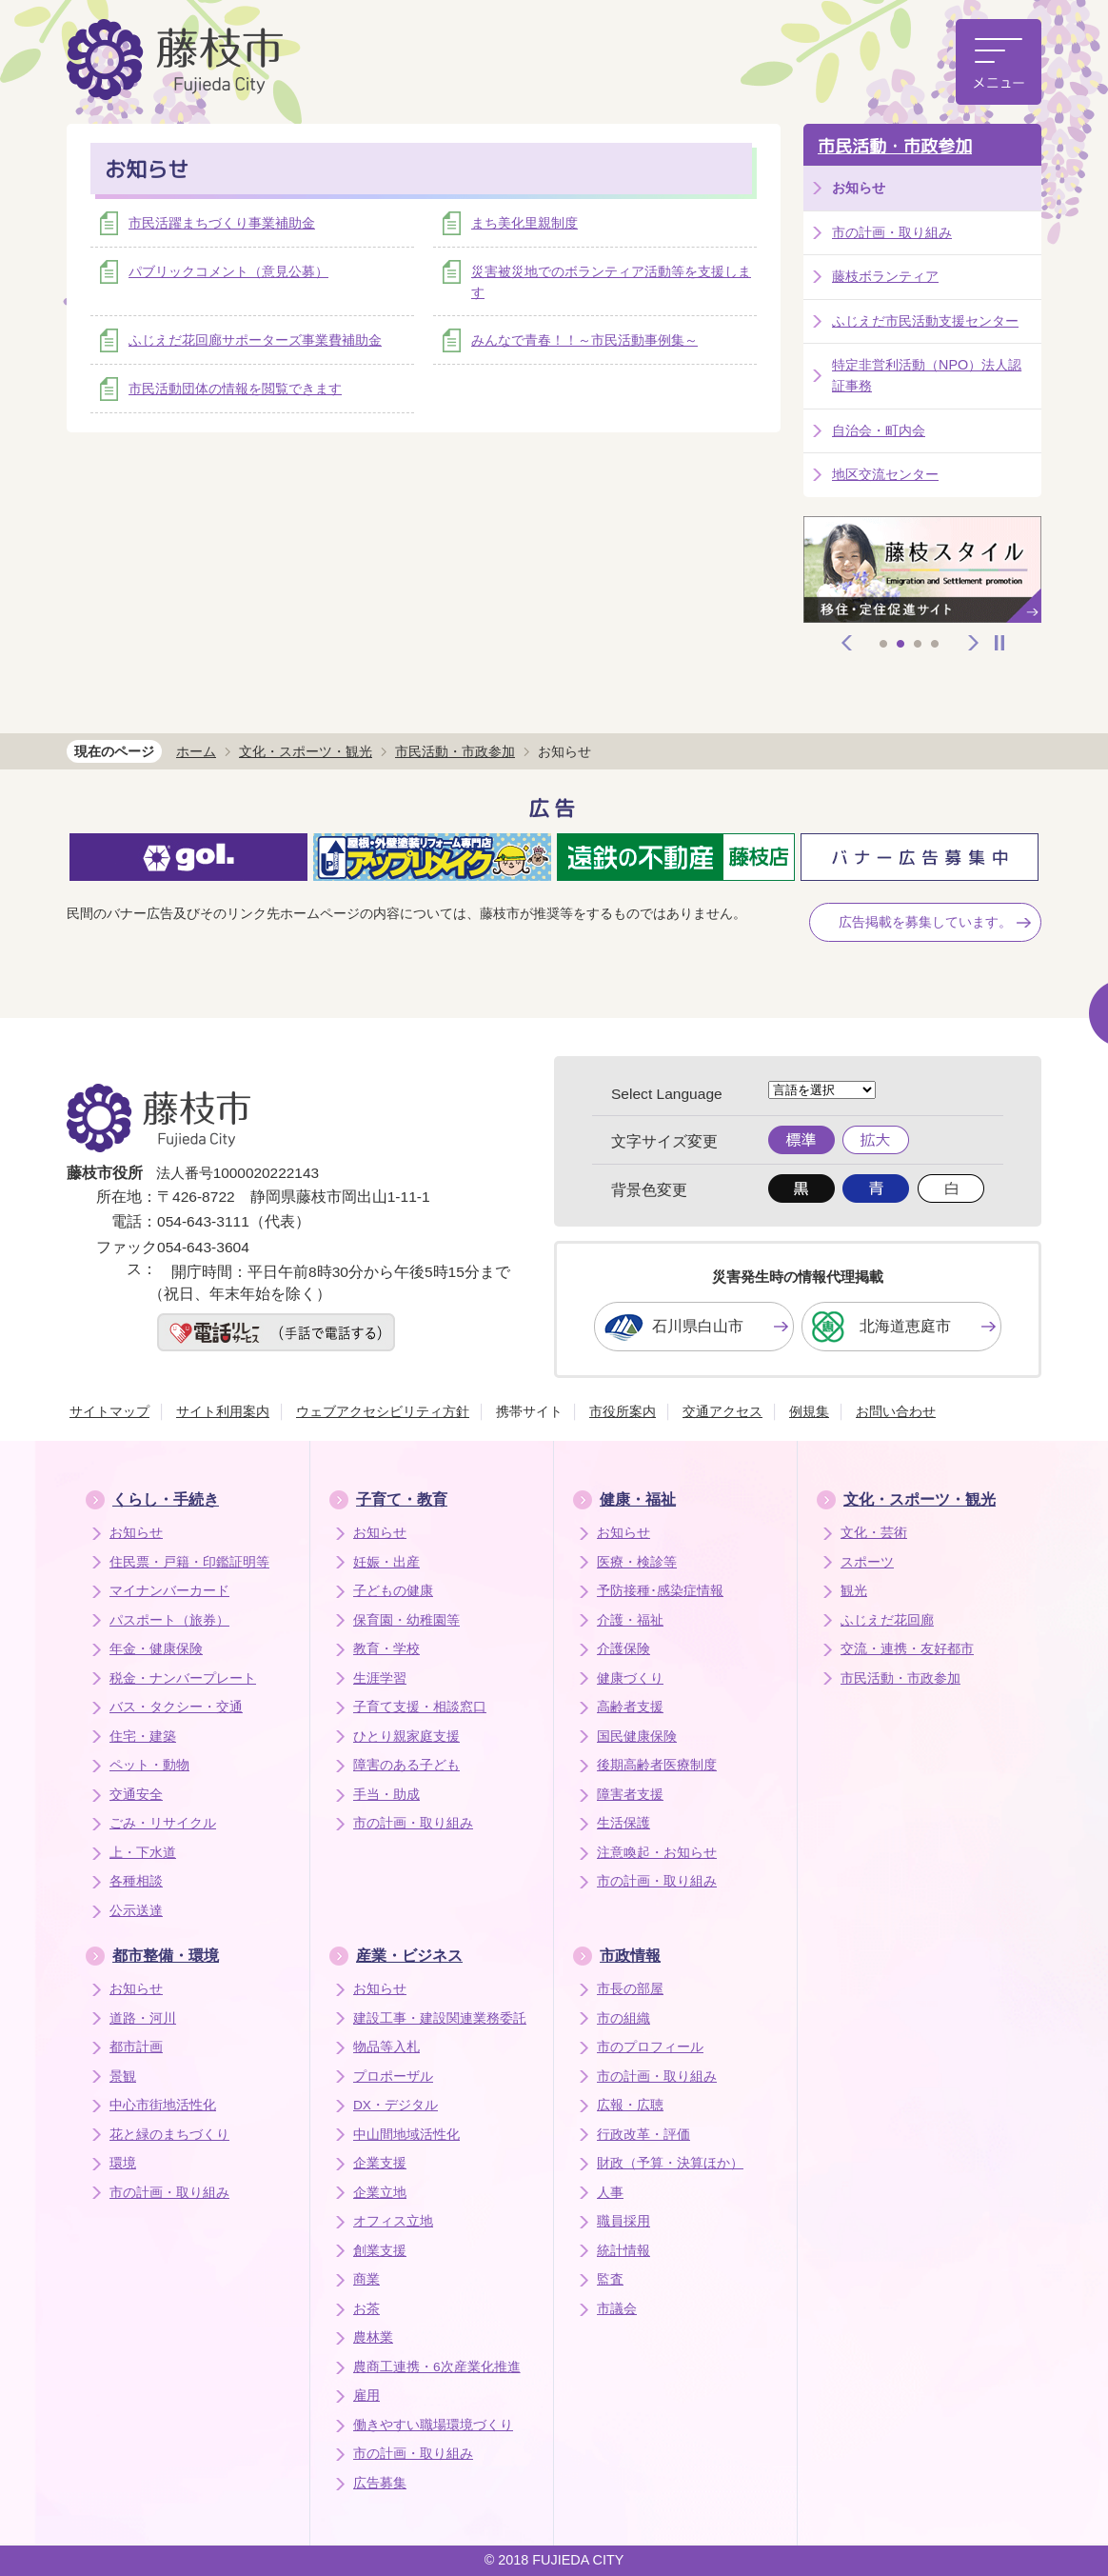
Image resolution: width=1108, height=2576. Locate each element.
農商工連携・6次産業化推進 (437, 2367)
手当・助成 (386, 1794)
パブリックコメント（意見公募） (228, 271)
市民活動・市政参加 (895, 146)
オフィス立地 (393, 2221)
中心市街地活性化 (162, 2105)
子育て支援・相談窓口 (419, 1707)
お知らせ (136, 1533)
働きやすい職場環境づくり (433, 2425)
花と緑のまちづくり (169, 2134)
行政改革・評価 (643, 2134)
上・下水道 (142, 1853)
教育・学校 (386, 1649)
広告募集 (379, 2483)
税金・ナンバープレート (182, 1678)
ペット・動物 (149, 1765)
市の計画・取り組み (892, 232)
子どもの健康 (393, 1591)
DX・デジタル (395, 2105)
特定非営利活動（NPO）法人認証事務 (926, 375)
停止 (999, 642)
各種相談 (136, 1881)
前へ (847, 642)
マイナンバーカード (169, 1591)
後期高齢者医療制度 (657, 1765)
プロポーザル (393, 2076)
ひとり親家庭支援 (406, 1736)
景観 (122, 2076)
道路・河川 (142, 2018)
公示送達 (136, 1911)
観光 (854, 1591)
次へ (973, 642)
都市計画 (136, 2047)
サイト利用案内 (222, 1411)
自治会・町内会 (878, 430)
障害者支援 (630, 1794)
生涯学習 (379, 1678)
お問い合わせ (896, 1411)
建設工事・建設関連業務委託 (439, 2018)
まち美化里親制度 (524, 222)
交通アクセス (722, 1411)
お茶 (366, 2309)
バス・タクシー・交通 (176, 1707)
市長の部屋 (630, 1989)
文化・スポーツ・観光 (305, 751)
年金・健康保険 (156, 1649)
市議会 (617, 2309)
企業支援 (379, 2163)
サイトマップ (109, 1411)
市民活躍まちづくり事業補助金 (222, 222)
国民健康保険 (637, 1736)
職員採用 (623, 2221)
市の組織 (623, 2018)
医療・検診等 (637, 1562)
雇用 (366, 2395)
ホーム (196, 751)
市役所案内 (622, 1411)
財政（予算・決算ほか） (670, 2163)
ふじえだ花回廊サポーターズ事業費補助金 (255, 340)
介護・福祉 (630, 1620)
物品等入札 (386, 2047)
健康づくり (630, 1678)
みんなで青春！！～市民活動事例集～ (584, 340)
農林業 (373, 2337)
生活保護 (623, 1823)
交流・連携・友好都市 (907, 1649)
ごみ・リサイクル (162, 1823)
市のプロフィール (650, 2047)
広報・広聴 (630, 2105)
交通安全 (136, 1794)
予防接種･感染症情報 (660, 1591)
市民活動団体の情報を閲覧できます (235, 388)
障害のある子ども (406, 1765)
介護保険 (623, 1649)
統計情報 (623, 2251)
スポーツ (867, 1562)
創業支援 (379, 2251)
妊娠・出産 (386, 1562)
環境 (122, 2163)
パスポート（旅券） (169, 1620)
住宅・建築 (142, 1736)
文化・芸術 (874, 1533)
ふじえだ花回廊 (887, 1620)
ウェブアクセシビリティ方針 (382, 1411)
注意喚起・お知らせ (657, 1853)
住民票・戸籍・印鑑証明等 (189, 1562)
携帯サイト (529, 1411)
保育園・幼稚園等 (406, 1620)
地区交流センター (885, 474)
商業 (366, 2279)
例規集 (809, 1411)
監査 (610, 2279)
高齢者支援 (630, 1707)
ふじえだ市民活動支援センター (925, 321)
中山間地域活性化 (406, 2134)
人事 (610, 2193)
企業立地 (379, 2193)
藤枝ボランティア (885, 276)
